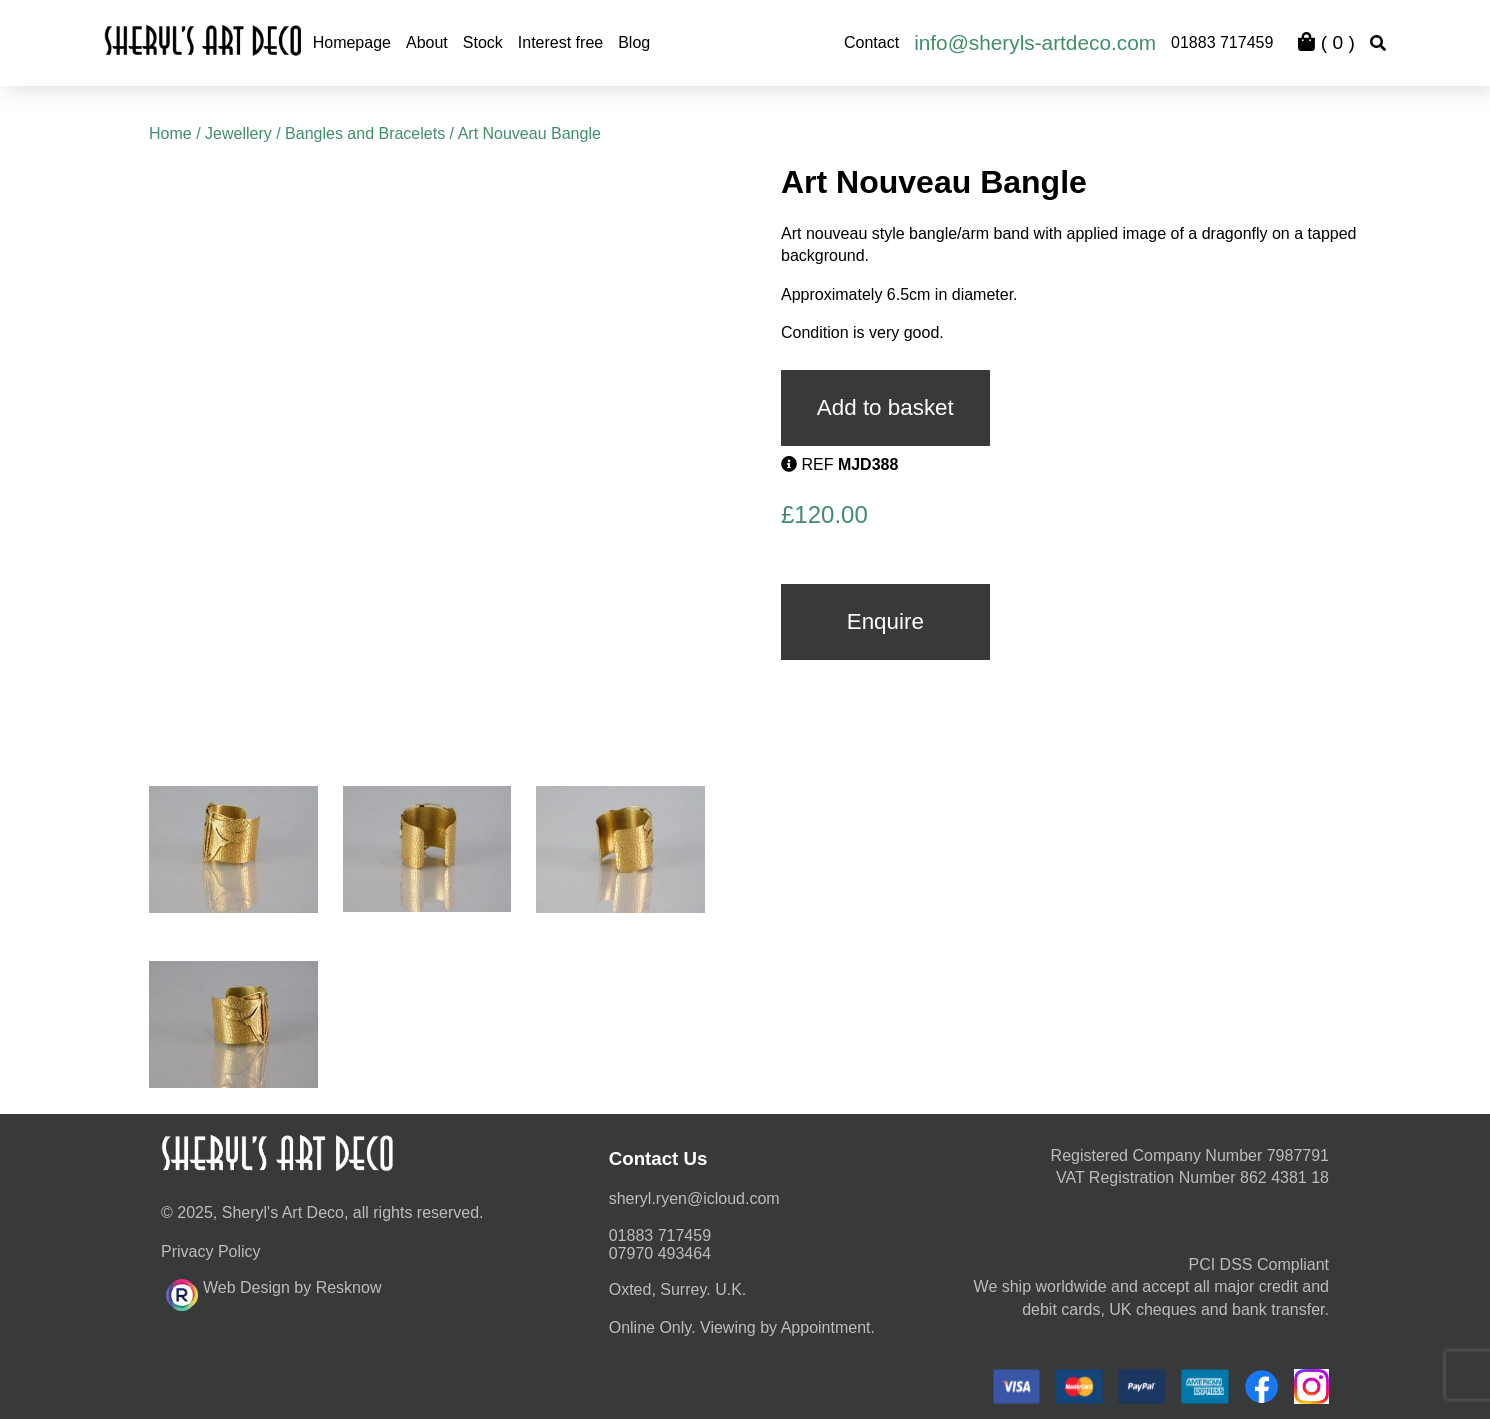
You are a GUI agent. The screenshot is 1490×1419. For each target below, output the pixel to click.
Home (170, 133)
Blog (634, 42)
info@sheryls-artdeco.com (1035, 42)
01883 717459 (1222, 42)
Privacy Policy (211, 1251)
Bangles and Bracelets (365, 133)
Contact (871, 42)
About (427, 42)
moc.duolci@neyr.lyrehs (694, 1198)
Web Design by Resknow (273, 1292)
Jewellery (238, 133)
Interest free (560, 42)
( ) (1326, 42)
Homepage (352, 42)
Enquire (885, 621)
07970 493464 (660, 1253)
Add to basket (885, 407)
